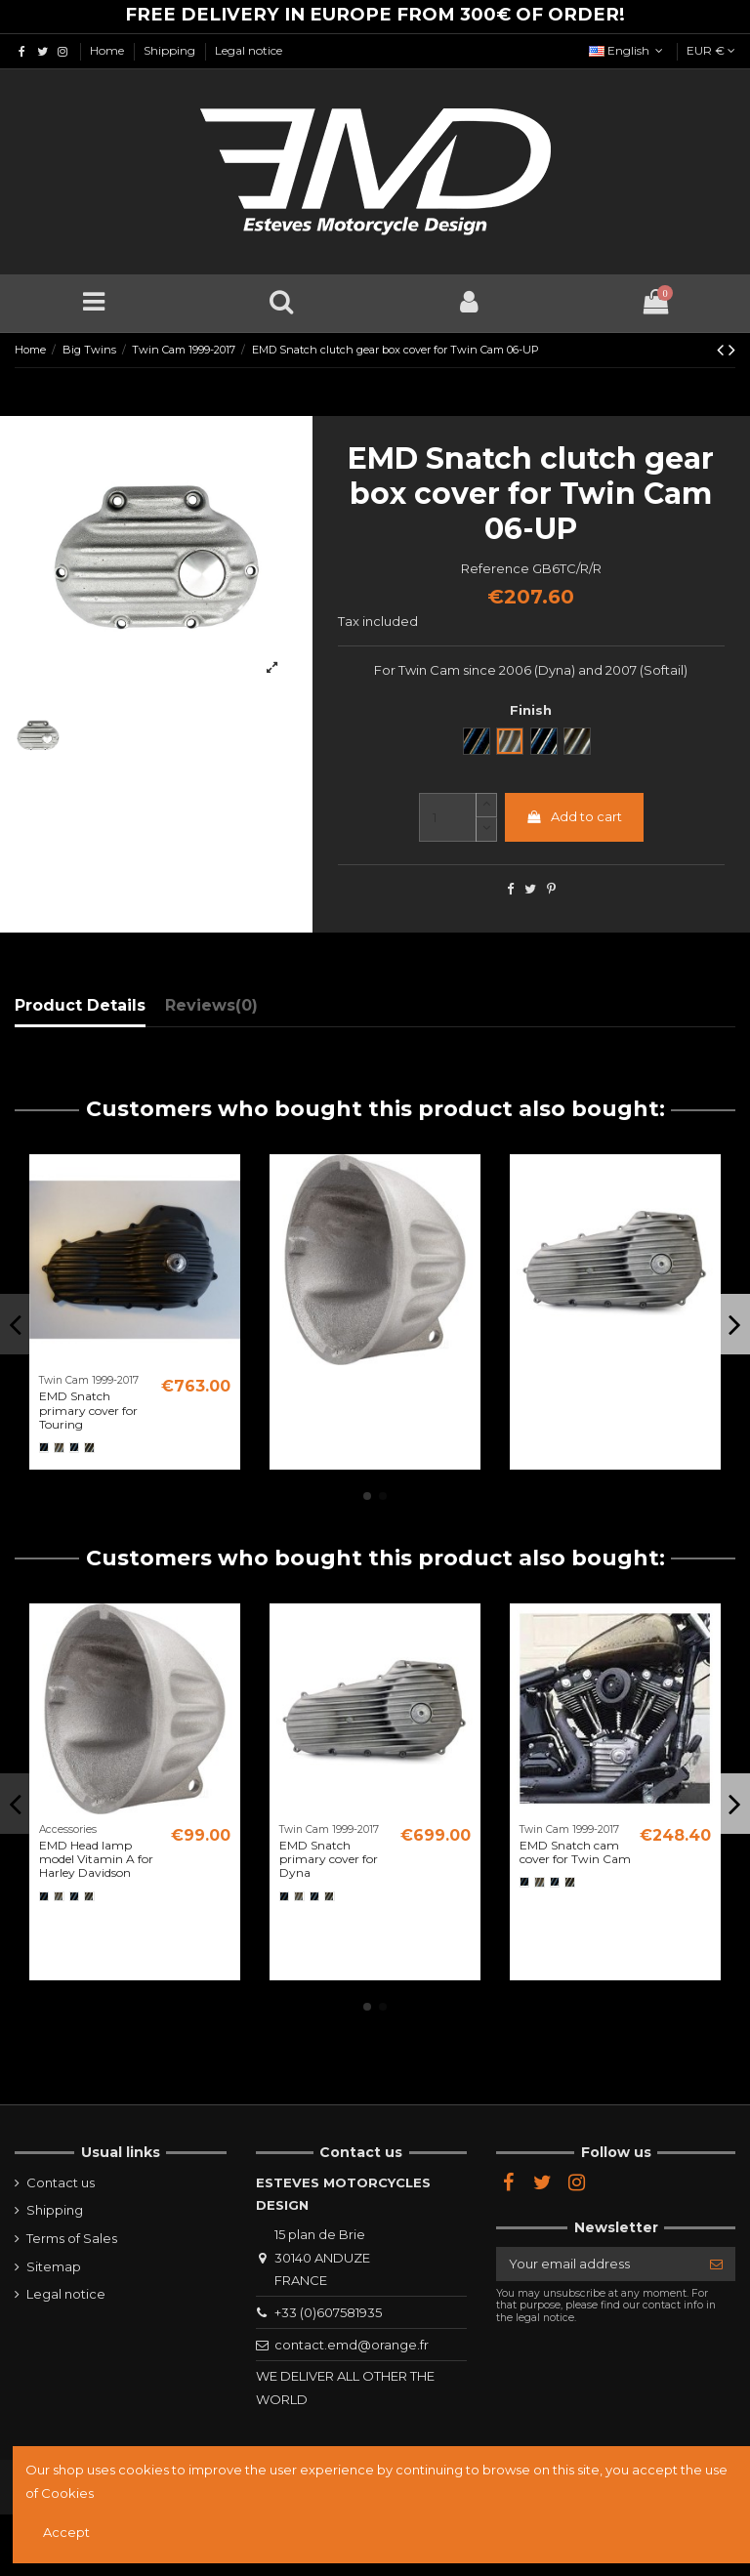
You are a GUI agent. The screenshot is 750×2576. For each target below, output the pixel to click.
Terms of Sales (71, 2238)
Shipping (171, 50)
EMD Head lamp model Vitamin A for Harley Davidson (96, 1859)
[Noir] (44, 1447)
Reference (495, 568)
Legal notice (248, 50)
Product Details (80, 1005)
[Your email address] (596, 2264)
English (628, 50)
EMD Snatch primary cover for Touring (88, 1410)
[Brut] (58, 1447)
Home (108, 50)
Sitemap (53, 2266)
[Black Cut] (74, 1447)
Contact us (60, 2182)
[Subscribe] (716, 2264)
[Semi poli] (89, 1447)
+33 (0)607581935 (328, 2312)
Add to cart (573, 816)
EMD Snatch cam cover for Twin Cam (575, 1852)
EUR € (711, 50)
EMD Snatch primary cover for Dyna (328, 1859)
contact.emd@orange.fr (351, 2344)
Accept (66, 2532)
